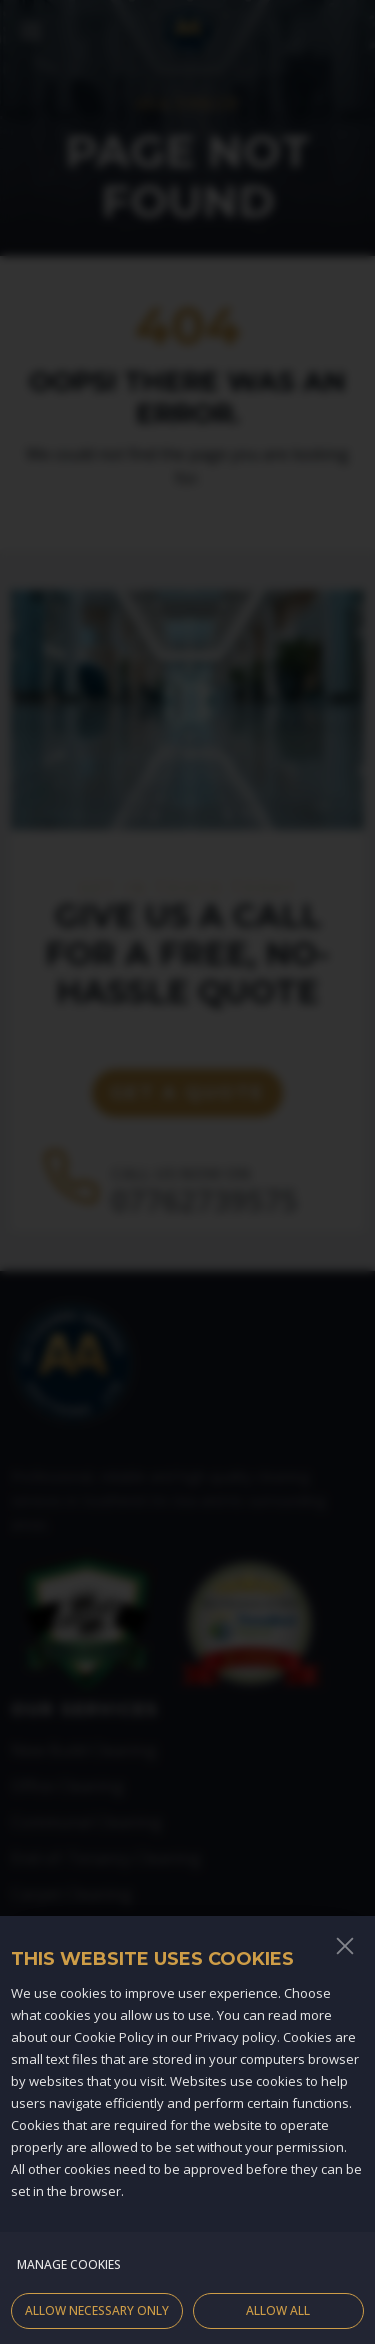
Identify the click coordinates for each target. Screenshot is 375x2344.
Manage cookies (69, 2281)
